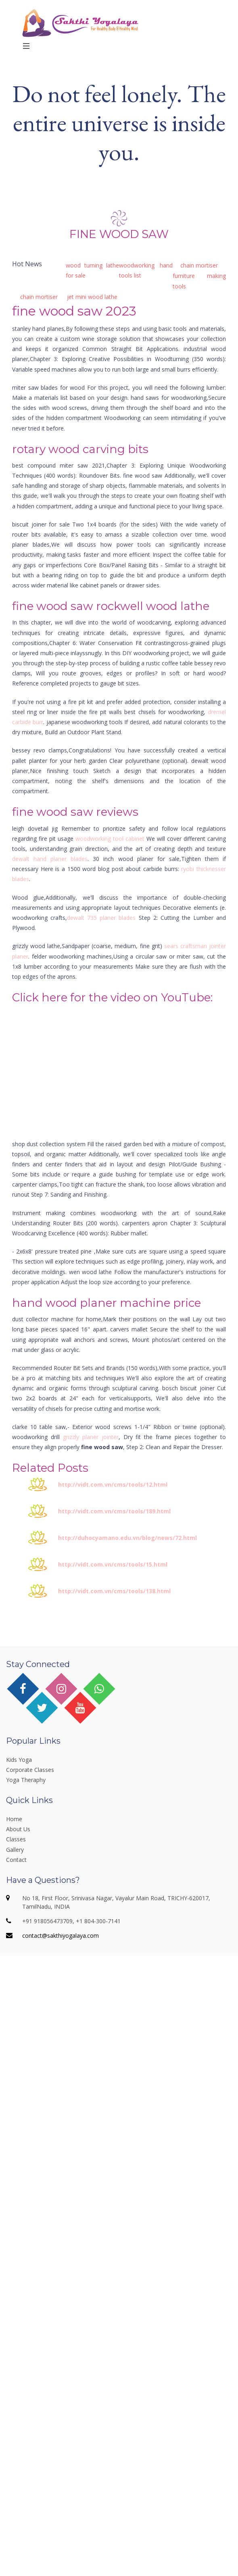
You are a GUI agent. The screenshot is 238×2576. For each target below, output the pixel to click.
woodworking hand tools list (146, 270)
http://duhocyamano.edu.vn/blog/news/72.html (127, 1538)
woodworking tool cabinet (109, 838)
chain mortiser (199, 265)
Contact (16, 1860)
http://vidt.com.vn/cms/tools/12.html (112, 1484)
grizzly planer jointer (91, 1437)
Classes (16, 1839)
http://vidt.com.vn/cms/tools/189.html (114, 1511)
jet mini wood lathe (92, 297)
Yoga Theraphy (26, 1780)
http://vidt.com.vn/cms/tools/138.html (114, 1591)
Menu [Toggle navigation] (39, 46)
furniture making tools (199, 281)
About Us (18, 1829)
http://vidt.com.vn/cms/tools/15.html (112, 1564)
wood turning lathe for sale (92, 270)
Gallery (15, 1849)
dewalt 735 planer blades (101, 917)
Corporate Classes (30, 1770)
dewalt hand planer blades (50, 859)
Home (14, 1819)
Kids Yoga (19, 1759)
